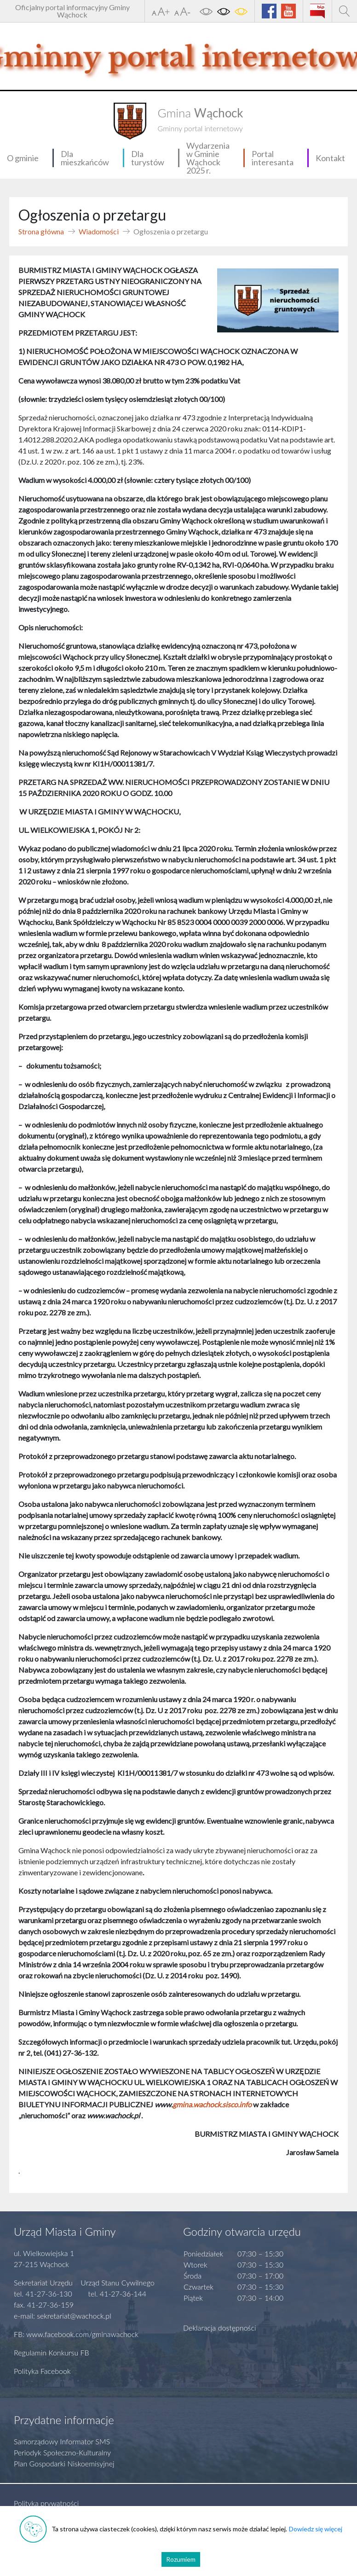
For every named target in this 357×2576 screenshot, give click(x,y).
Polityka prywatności (46, 2503)
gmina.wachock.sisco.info (212, 2104)
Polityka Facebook (42, 2371)
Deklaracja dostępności (219, 2327)
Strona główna (41, 231)
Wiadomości (99, 231)
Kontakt (330, 158)
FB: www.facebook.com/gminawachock (76, 2334)
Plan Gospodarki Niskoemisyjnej (64, 2463)
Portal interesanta (273, 158)
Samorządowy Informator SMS (62, 2441)
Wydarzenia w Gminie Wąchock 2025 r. (208, 157)
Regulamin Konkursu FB (51, 2352)
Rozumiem (181, 2559)
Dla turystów (147, 158)
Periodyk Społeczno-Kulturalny (62, 2452)
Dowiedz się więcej (315, 2529)
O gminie (23, 158)
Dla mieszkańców (85, 158)
